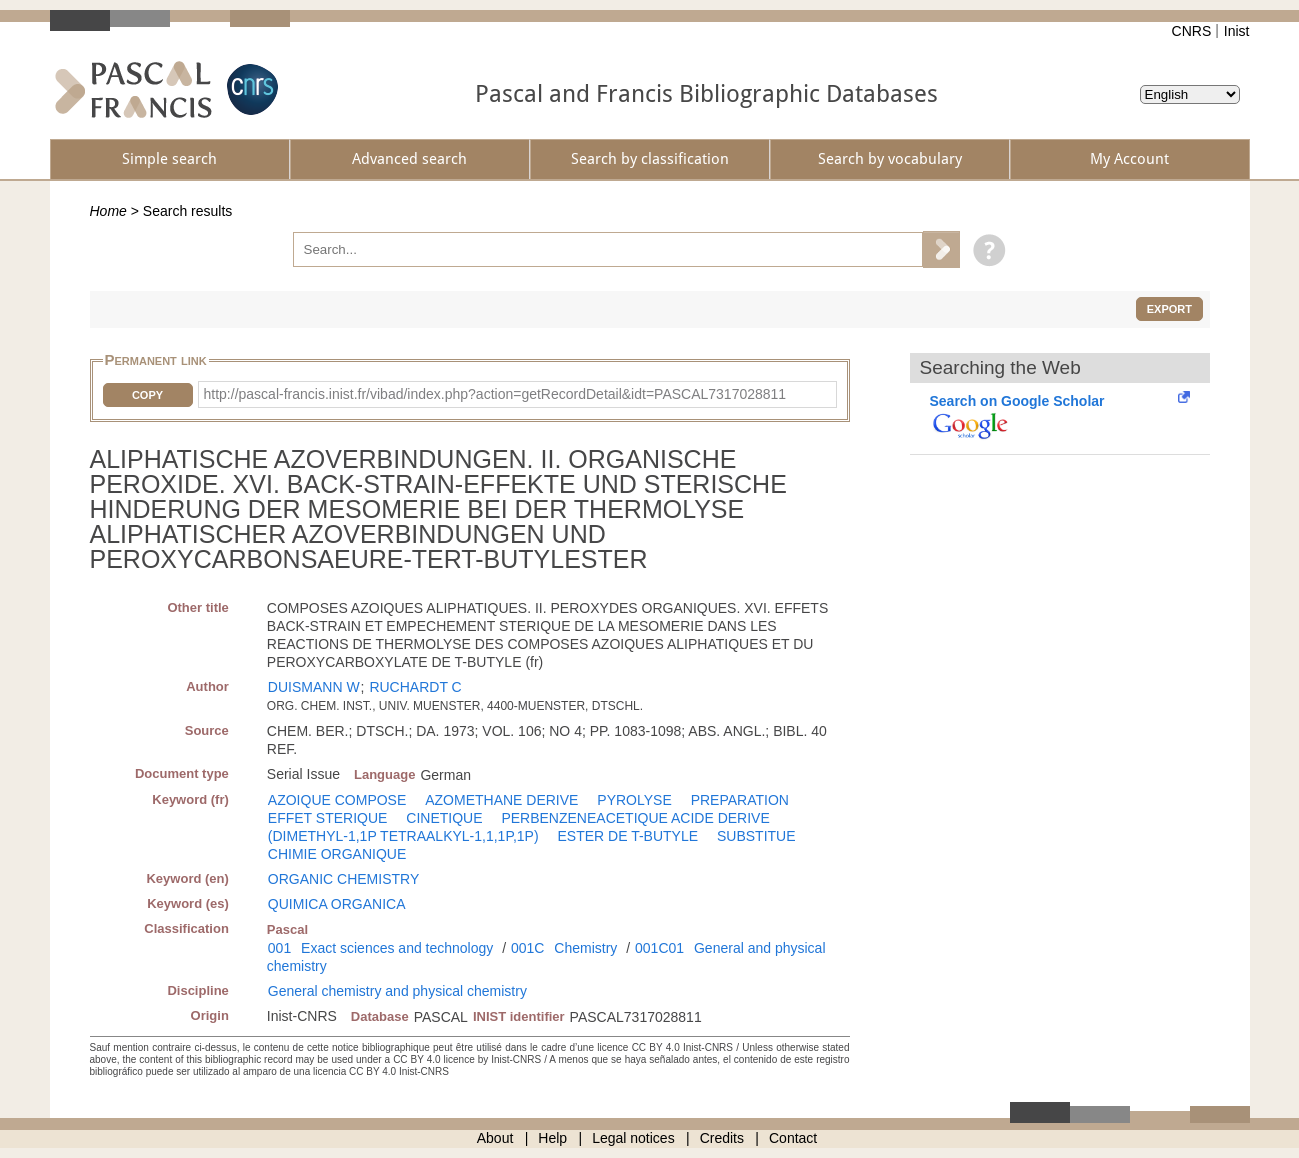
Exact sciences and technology (397, 948)
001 (279, 948)
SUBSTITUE (756, 836)
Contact (793, 1138)
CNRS (1192, 31)
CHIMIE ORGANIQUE (337, 854)
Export (1169, 309)
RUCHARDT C (415, 687)
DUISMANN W (314, 687)
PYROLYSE (634, 800)
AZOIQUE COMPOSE (337, 800)
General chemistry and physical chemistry (397, 991)
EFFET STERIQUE (328, 818)
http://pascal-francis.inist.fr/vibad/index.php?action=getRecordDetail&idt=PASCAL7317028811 (495, 394)
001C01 (659, 948)
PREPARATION (740, 800)
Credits (722, 1138)
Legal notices (633, 1138)
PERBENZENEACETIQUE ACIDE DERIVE (635, 818)
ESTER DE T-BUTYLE (628, 836)
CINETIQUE (444, 818)
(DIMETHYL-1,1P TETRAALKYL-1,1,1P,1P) (403, 836)
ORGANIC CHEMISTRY (343, 879)
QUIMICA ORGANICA (337, 904)
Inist (1237, 31)
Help (552, 1138)
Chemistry (585, 948)
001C (527, 948)
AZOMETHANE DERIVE (501, 800)
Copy (147, 395)
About (495, 1138)
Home (108, 211)
